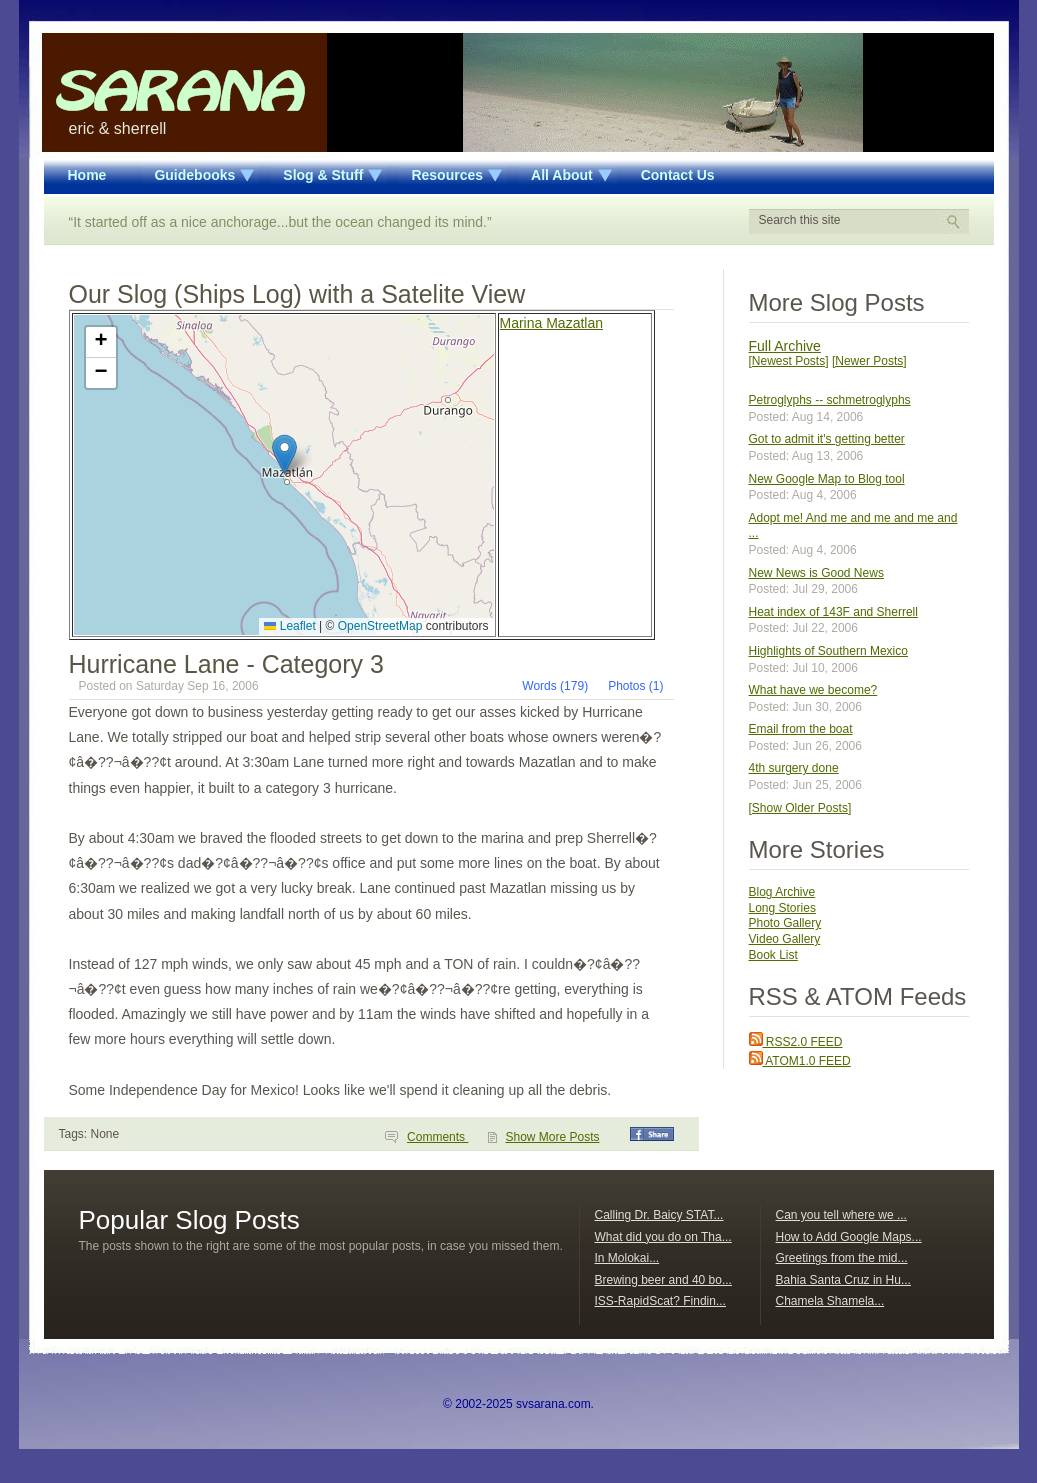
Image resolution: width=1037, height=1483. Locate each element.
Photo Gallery (785, 923)
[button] (284, 454)
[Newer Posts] (869, 361)
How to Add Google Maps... (849, 1237)
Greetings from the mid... (842, 1258)
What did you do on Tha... (663, 1237)
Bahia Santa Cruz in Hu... (843, 1280)
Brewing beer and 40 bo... (663, 1280)
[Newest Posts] (789, 361)
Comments (437, 1137)
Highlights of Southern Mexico (828, 651)
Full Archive (785, 346)
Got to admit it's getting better (827, 439)
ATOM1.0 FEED (800, 1061)
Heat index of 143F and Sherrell (833, 612)
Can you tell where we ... (841, 1215)
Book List (773, 955)
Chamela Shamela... (830, 1301)
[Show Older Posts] (800, 808)
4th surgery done (794, 768)
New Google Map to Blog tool (827, 479)
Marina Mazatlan (552, 323)
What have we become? (813, 690)
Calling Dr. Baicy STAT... (659, 1215)
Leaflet (289, 626)
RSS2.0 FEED (796, 1042)
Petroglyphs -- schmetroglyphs (830, 400)
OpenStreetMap (380, 626)
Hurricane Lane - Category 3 (226, 664)
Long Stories (782, 908)
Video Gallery (785, 939)
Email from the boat (801, 729)
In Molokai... (627, 1258)
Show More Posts (552, 1137)
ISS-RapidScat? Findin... (660, 1301)
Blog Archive (782, 892)
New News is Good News (816, 573)
